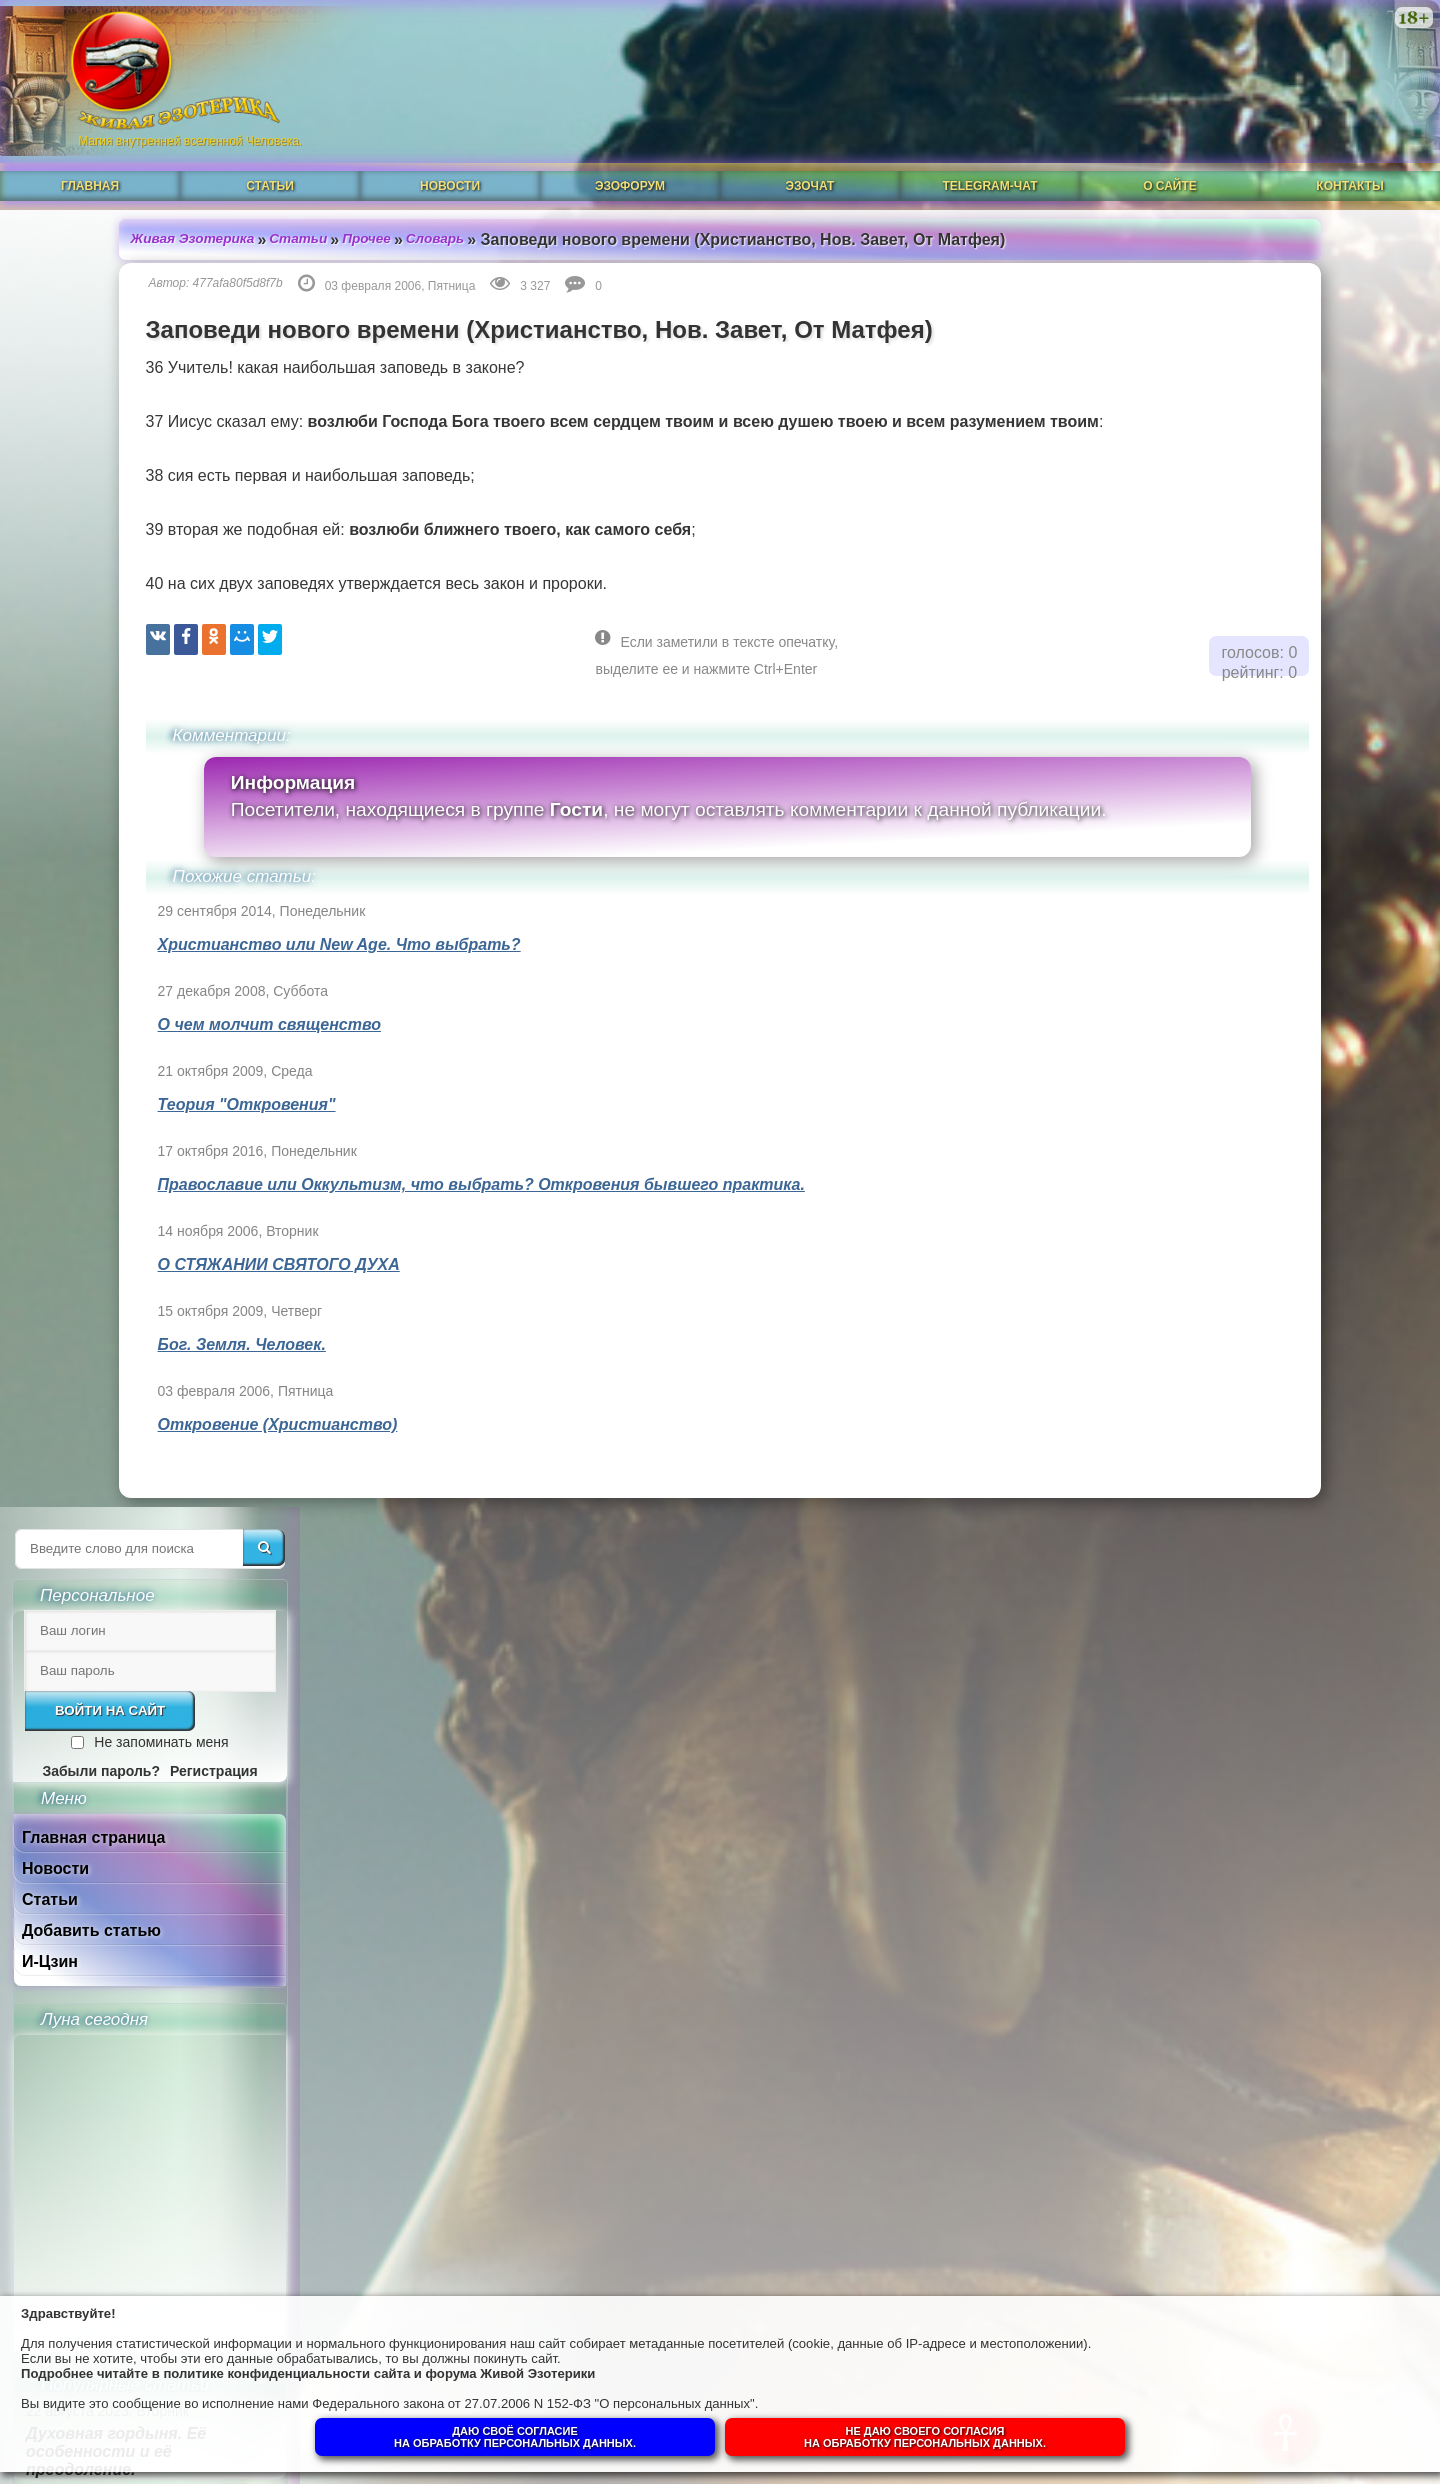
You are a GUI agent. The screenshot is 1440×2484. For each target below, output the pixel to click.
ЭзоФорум (630, 167)
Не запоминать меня (1298, 422)
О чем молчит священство (166, 1004)
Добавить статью (1228, 610)
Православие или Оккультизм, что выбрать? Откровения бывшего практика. (378, 1164)
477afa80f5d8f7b (135, 263)
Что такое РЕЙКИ (1237, 1269)
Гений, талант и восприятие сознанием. (1283, 1710)
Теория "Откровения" (144, 1084)
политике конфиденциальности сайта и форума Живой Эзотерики (409, 2368)
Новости (450, 167)
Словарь (340, 219)
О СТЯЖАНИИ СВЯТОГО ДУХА (176, 1244)
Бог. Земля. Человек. (139, 1324)
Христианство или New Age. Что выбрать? (236, 924)
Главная (90, 167)
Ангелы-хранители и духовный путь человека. (1267, 1458)
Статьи (270, 167)
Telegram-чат (989, 167)
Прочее (270, 219)
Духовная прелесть (1244, 1209)
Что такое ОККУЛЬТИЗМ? (1269, 1389)
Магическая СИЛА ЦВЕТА (1265, 1329)
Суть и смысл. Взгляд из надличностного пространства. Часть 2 (1265, 1911)
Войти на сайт (1247, 390)
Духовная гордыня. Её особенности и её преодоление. (1253, 1131)
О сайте (1170, 167)
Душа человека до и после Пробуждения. (1269, 1536)
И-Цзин (1187, 641)
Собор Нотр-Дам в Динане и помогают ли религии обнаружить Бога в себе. (1277, 1623)
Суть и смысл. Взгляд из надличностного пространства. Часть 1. (1265, 2007)
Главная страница (1230, 517)
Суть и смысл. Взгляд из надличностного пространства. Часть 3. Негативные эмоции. (1265, 1806)
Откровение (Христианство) (175, 1404)
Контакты (1349, 167)
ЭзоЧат (810, 167)
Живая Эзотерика (92, 219)
